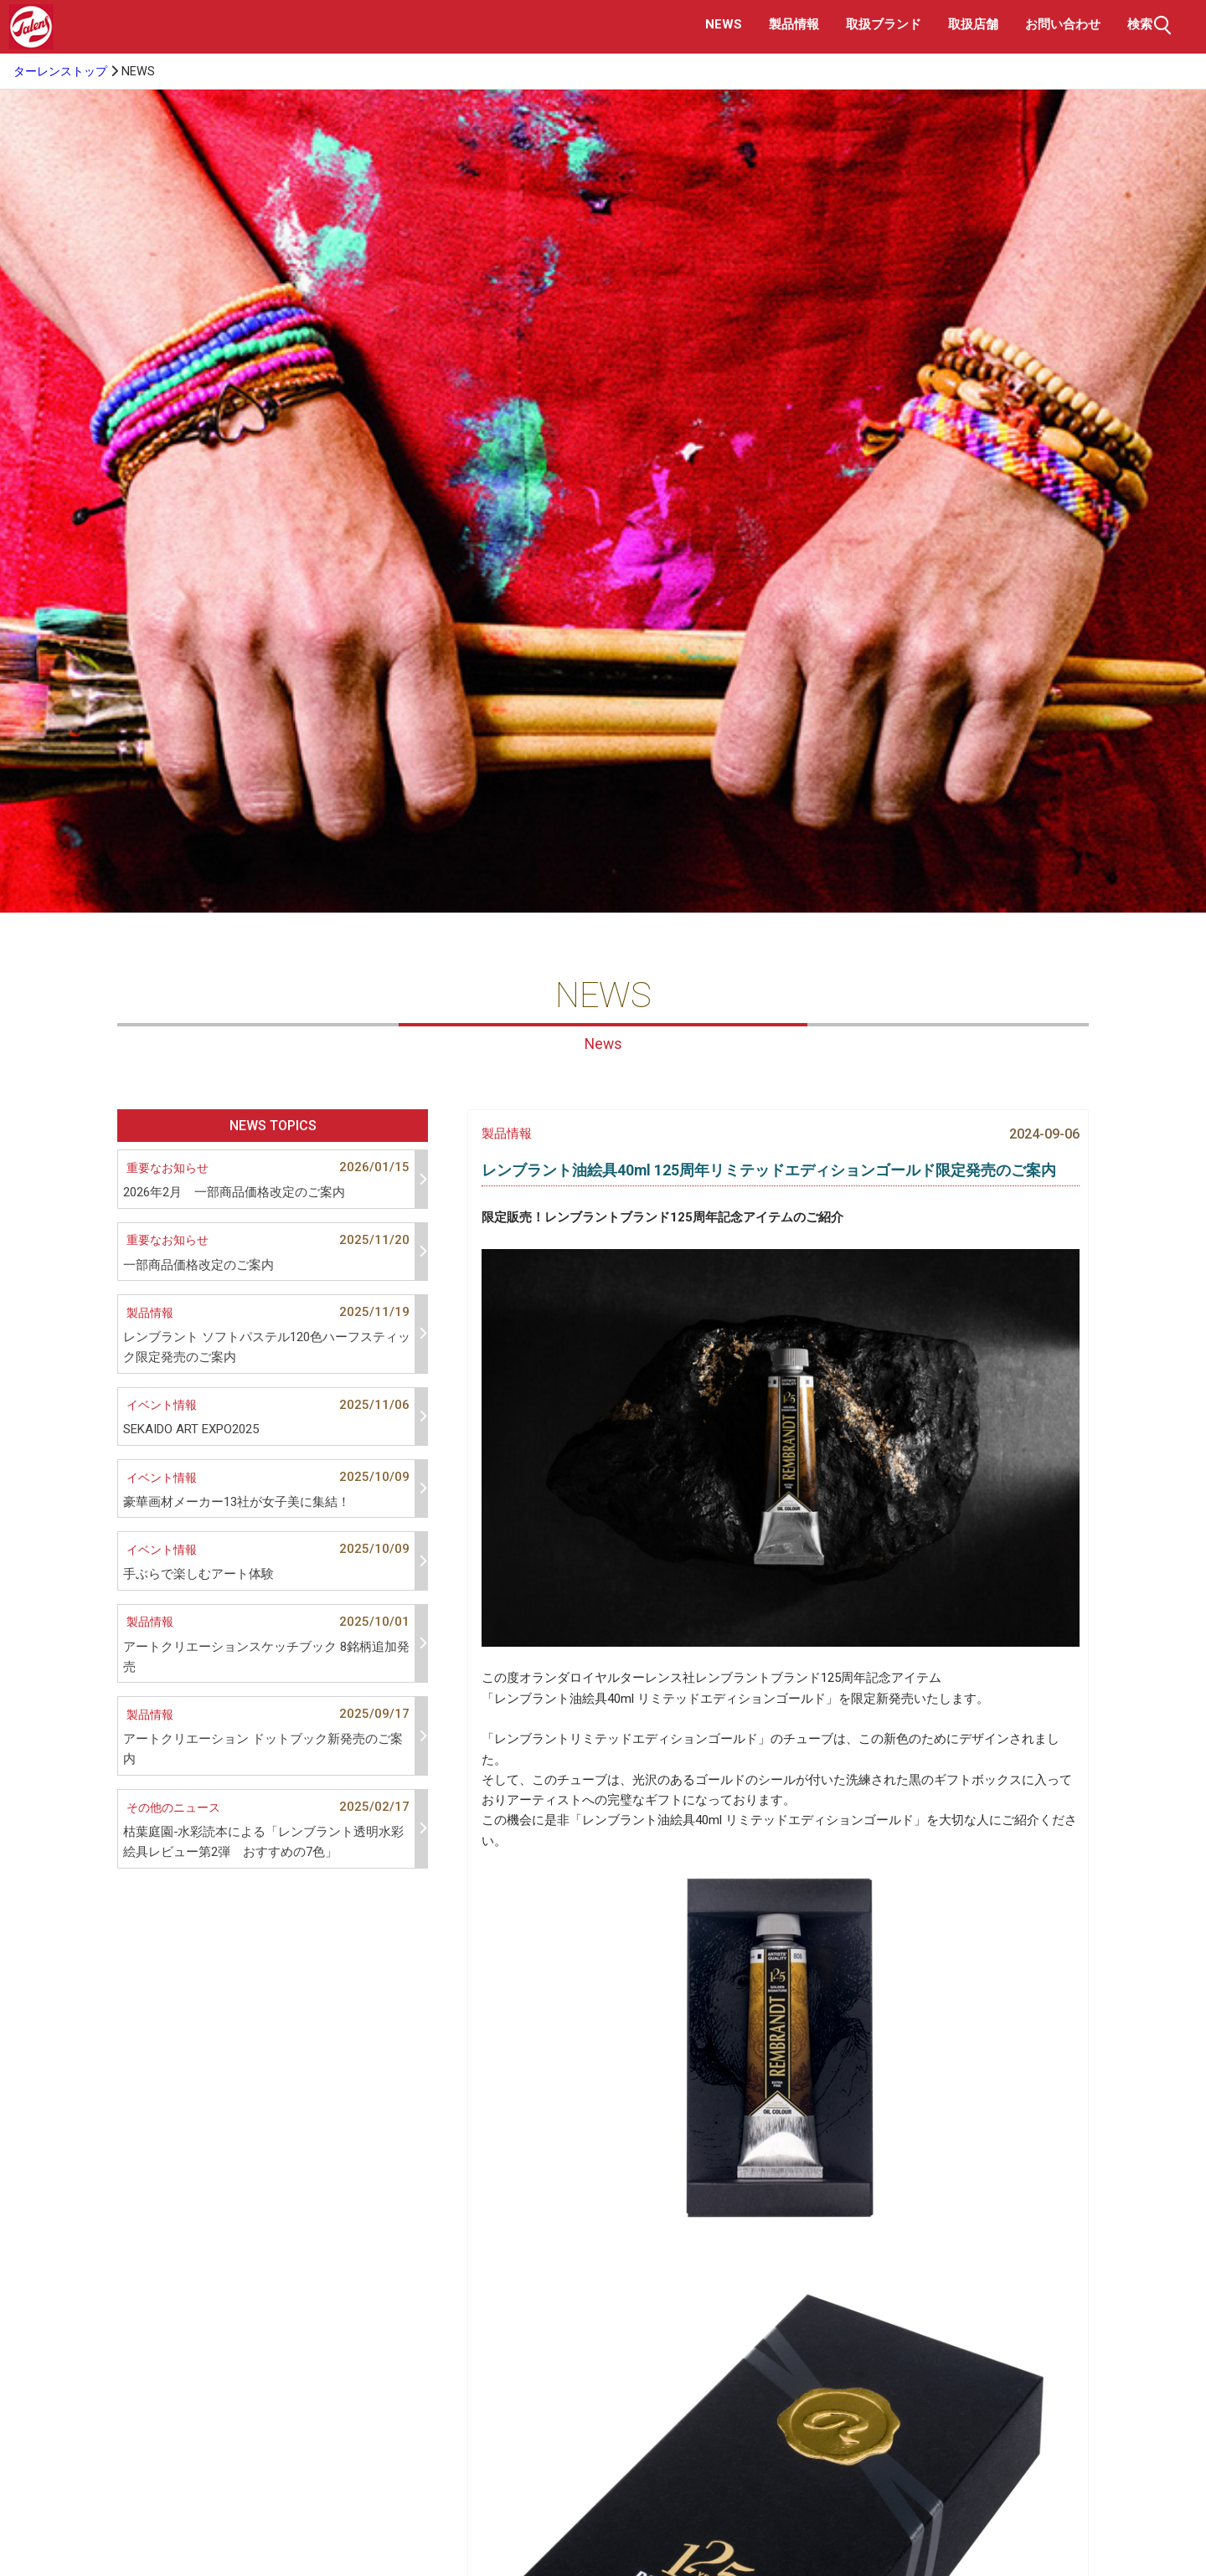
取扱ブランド (883, 24)
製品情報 (794, 24)
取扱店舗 (973, 24)
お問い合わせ (1062, 24)
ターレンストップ (60, 71)
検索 (1151, 25)
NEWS (723, 24)
